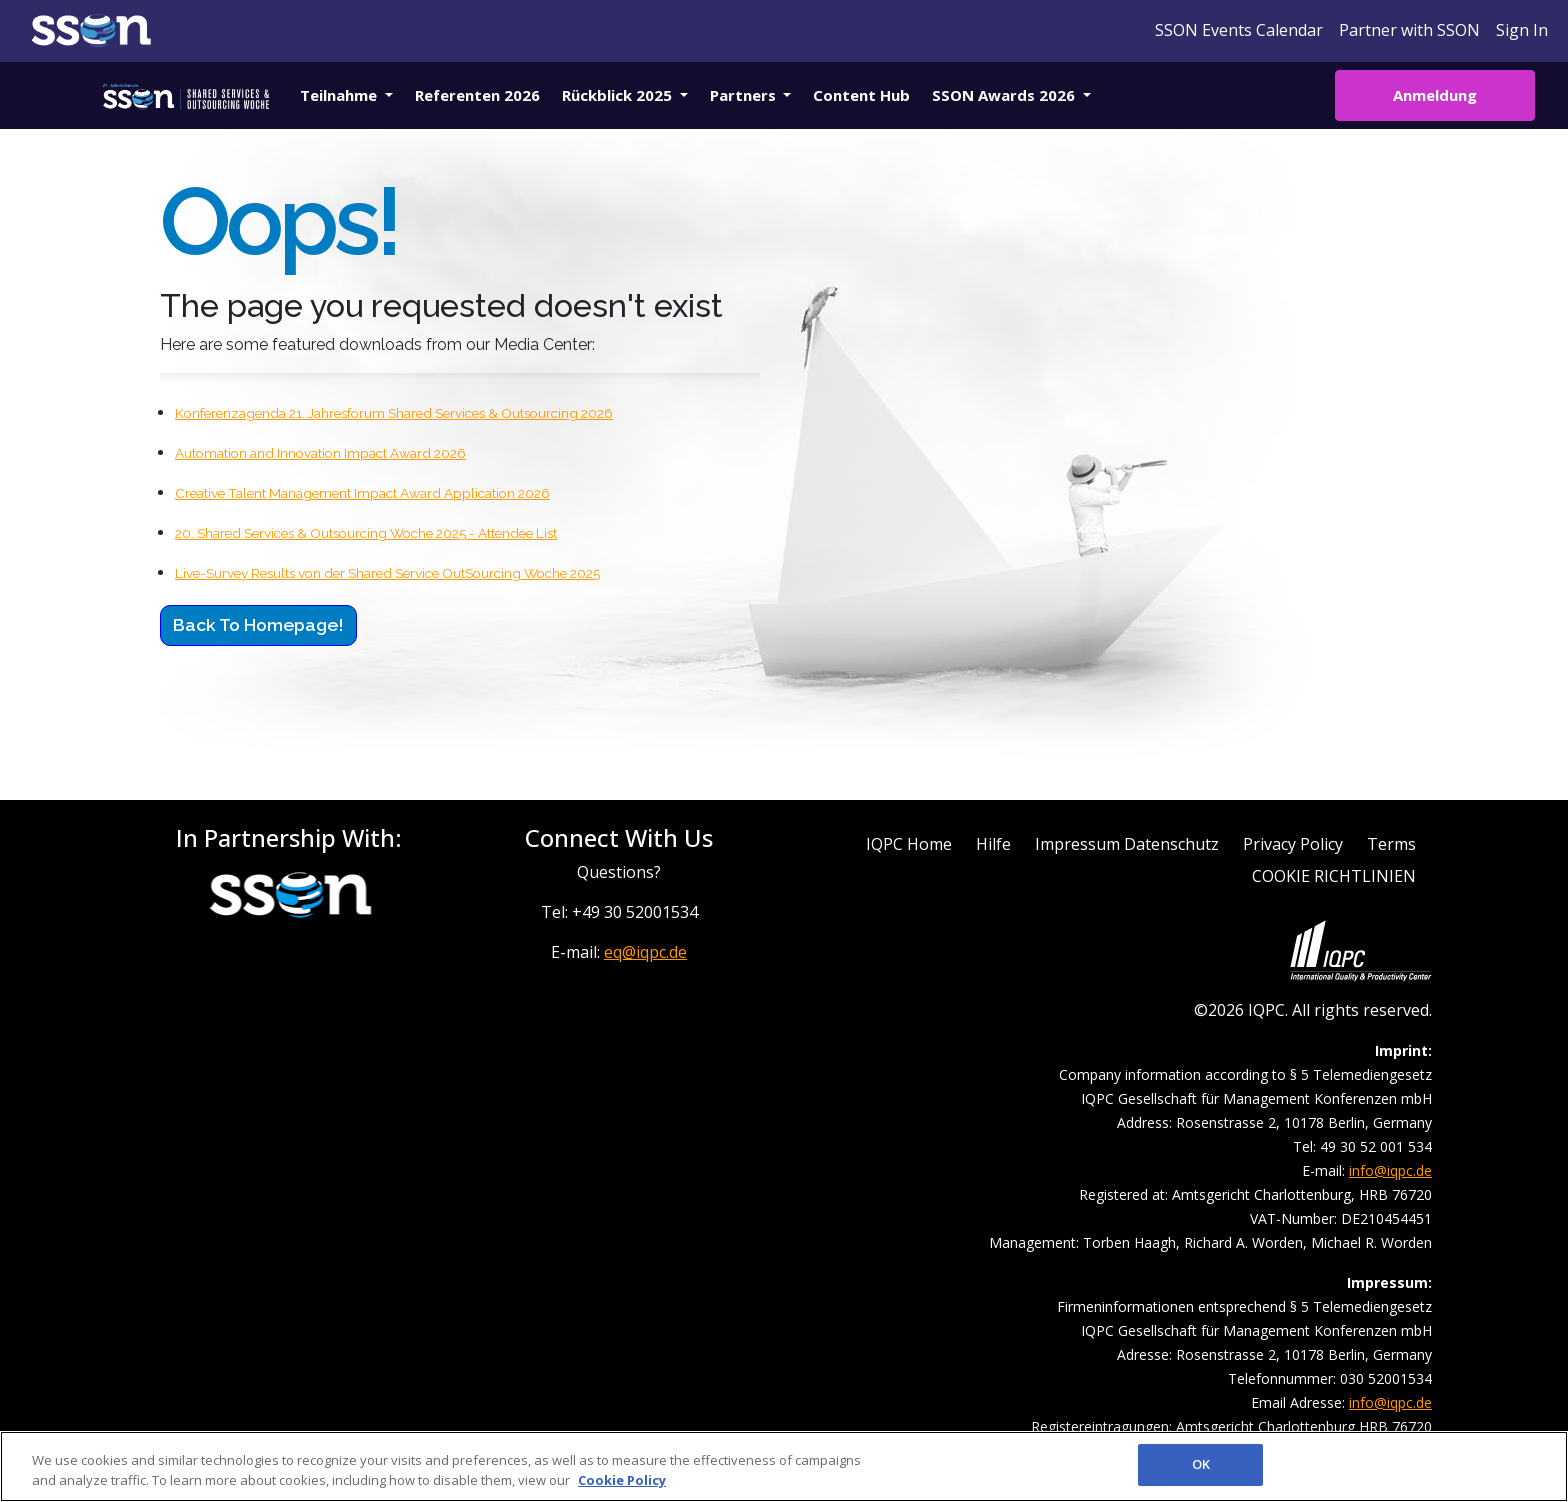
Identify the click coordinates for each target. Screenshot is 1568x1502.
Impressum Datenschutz (1127, 844)
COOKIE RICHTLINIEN (1334, 876)
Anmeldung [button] (1435, 95)
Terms (1391, 844)
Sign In (1522, 30)
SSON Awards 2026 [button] (1005, 95)
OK (1201, 1464)
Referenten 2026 (477, 95)
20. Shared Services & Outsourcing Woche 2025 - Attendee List (366, 533)
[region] (784, 1466)
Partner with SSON (1409, 30)
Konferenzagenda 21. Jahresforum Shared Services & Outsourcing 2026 (394, 413)
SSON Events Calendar (1239, 30)
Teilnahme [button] (340, 95)
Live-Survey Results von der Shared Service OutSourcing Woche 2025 (387, 573)
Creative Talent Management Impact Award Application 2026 (362, 493)
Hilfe (993, 844)
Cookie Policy (622, 1480)
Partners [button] (745, 95)
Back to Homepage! (258, 624)
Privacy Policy (1293, 844)
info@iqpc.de (1390, 1170)
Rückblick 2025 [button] (619, 95)
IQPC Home (909, 844)
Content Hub (861, 95)
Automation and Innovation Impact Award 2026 (320, 453)
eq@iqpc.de (645, 952)
